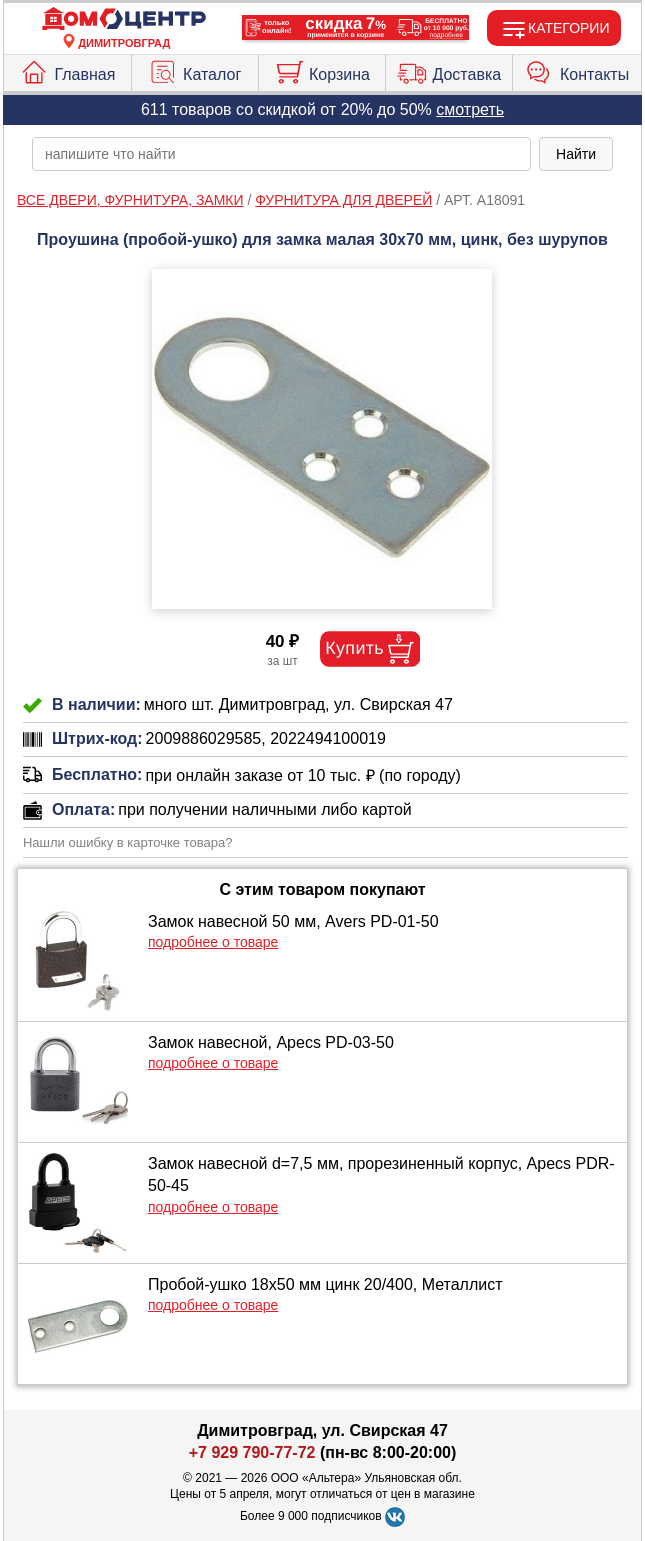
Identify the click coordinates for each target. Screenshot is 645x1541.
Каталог (194, 70)
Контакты (577, 70)
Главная (67, 70)
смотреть (470, 109)
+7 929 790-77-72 (252, 1452)
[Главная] (124, 19)
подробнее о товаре (213, 942)
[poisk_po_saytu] (281, 154)
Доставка (449, 70)
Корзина (322, 70)
